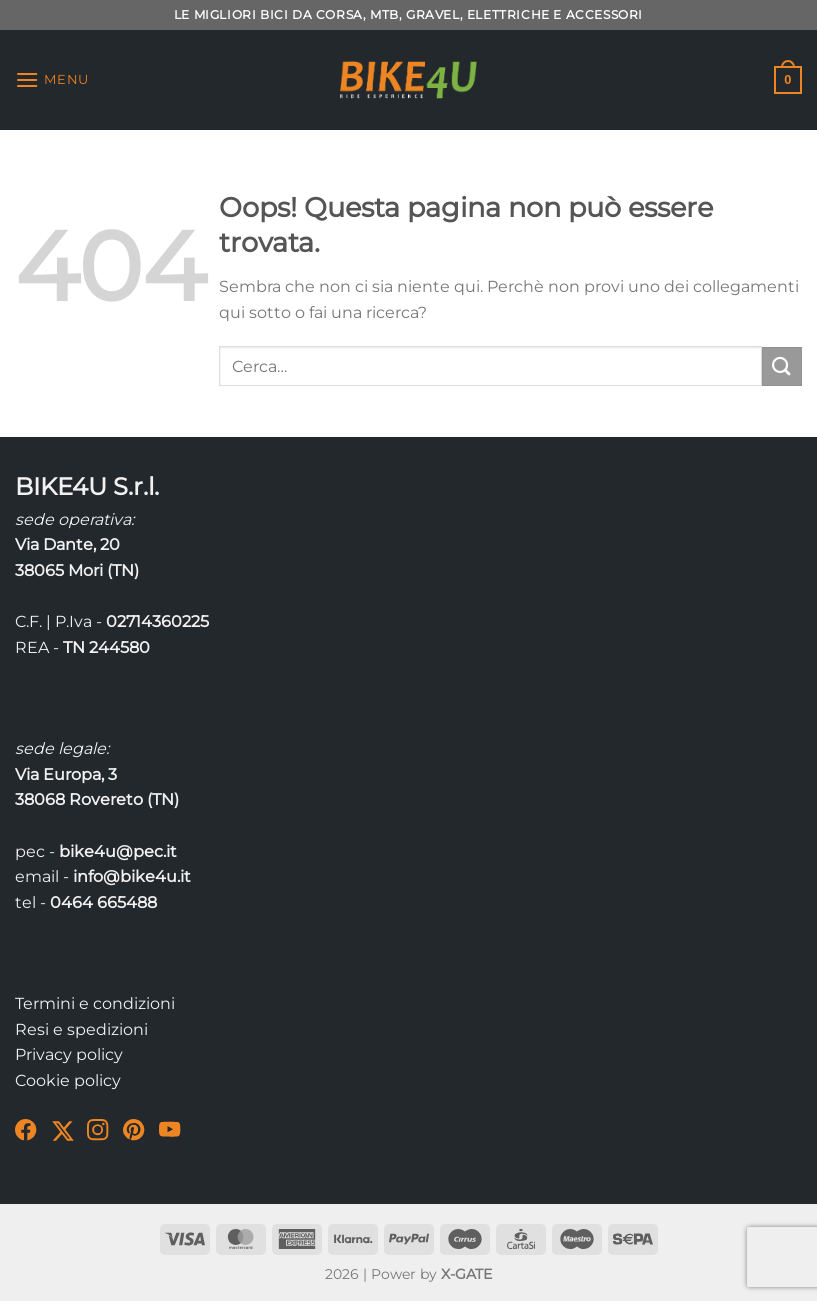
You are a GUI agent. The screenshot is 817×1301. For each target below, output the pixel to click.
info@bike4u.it (132, 876)
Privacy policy (69, 1054)
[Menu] (52, 79)
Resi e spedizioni (81, 1029)
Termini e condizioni (95, 1003)
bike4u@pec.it (118, 851)
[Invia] (782, 366)
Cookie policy (68, 1080)
